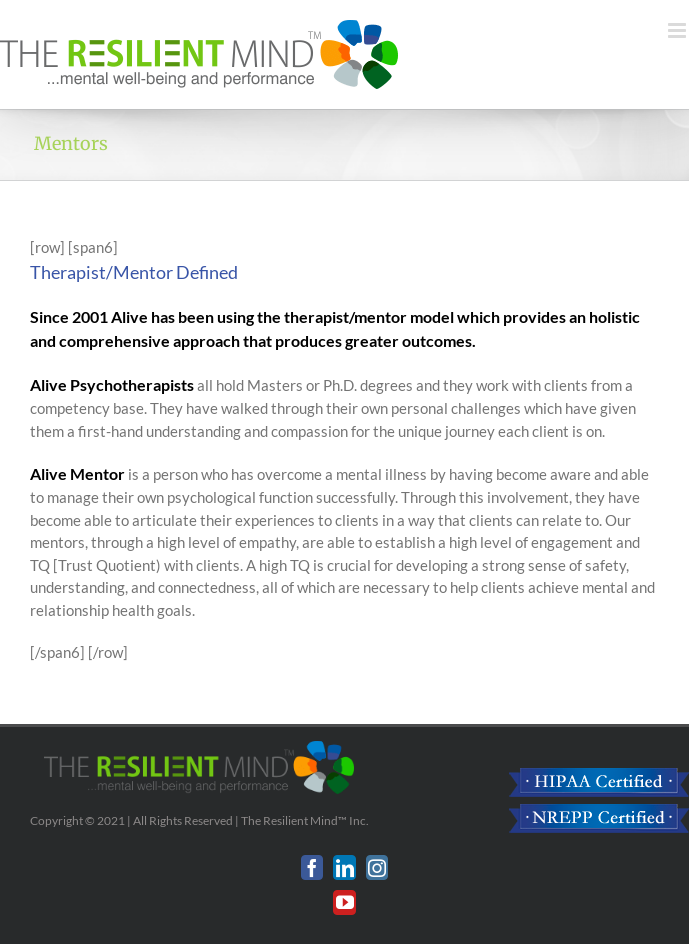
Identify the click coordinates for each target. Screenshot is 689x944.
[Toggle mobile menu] (678, 30)
